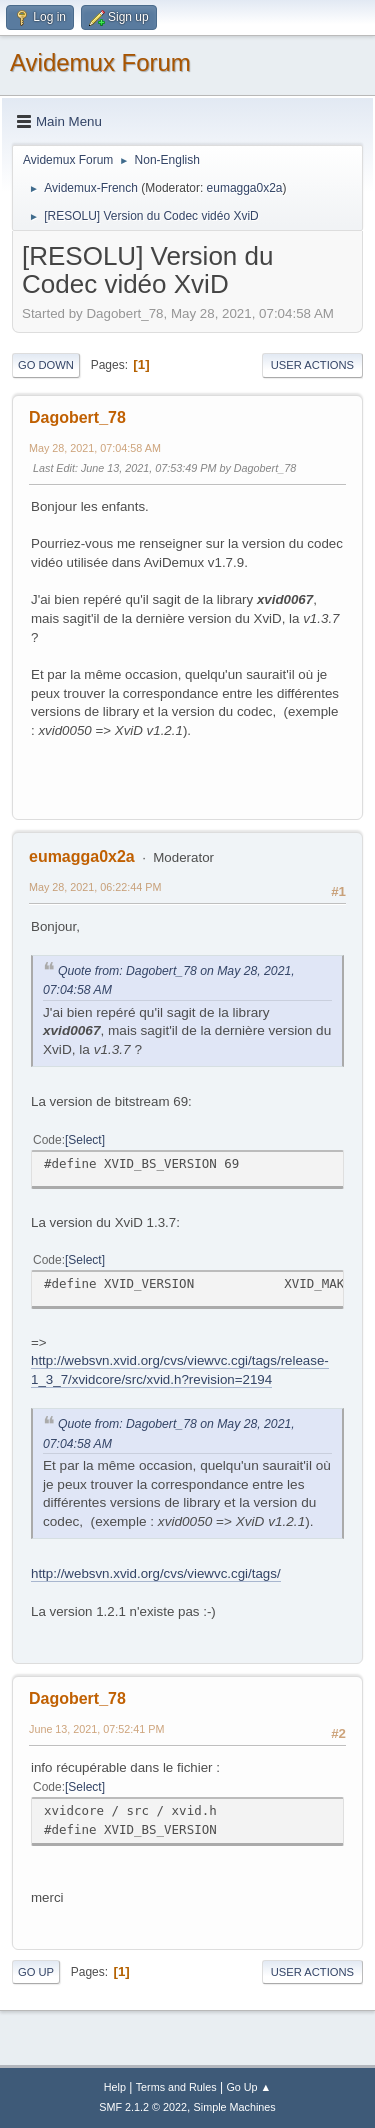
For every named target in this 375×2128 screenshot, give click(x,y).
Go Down (46, 365)
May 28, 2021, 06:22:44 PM (95, 887)
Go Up (36, 1972)
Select (84, 1140)
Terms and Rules (176, 2087)
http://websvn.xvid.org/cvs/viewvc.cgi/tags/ (156, 1573)
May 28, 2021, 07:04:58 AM (95, 448)
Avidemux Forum (100, 62)
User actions (312, 365)
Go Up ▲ (248, 2087)
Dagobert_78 (77, 417)
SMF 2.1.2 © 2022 (143, 2107)
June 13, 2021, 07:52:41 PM (96, 1729)
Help (115, 2087)
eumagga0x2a (245, 188)
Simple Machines (235, 2107)
